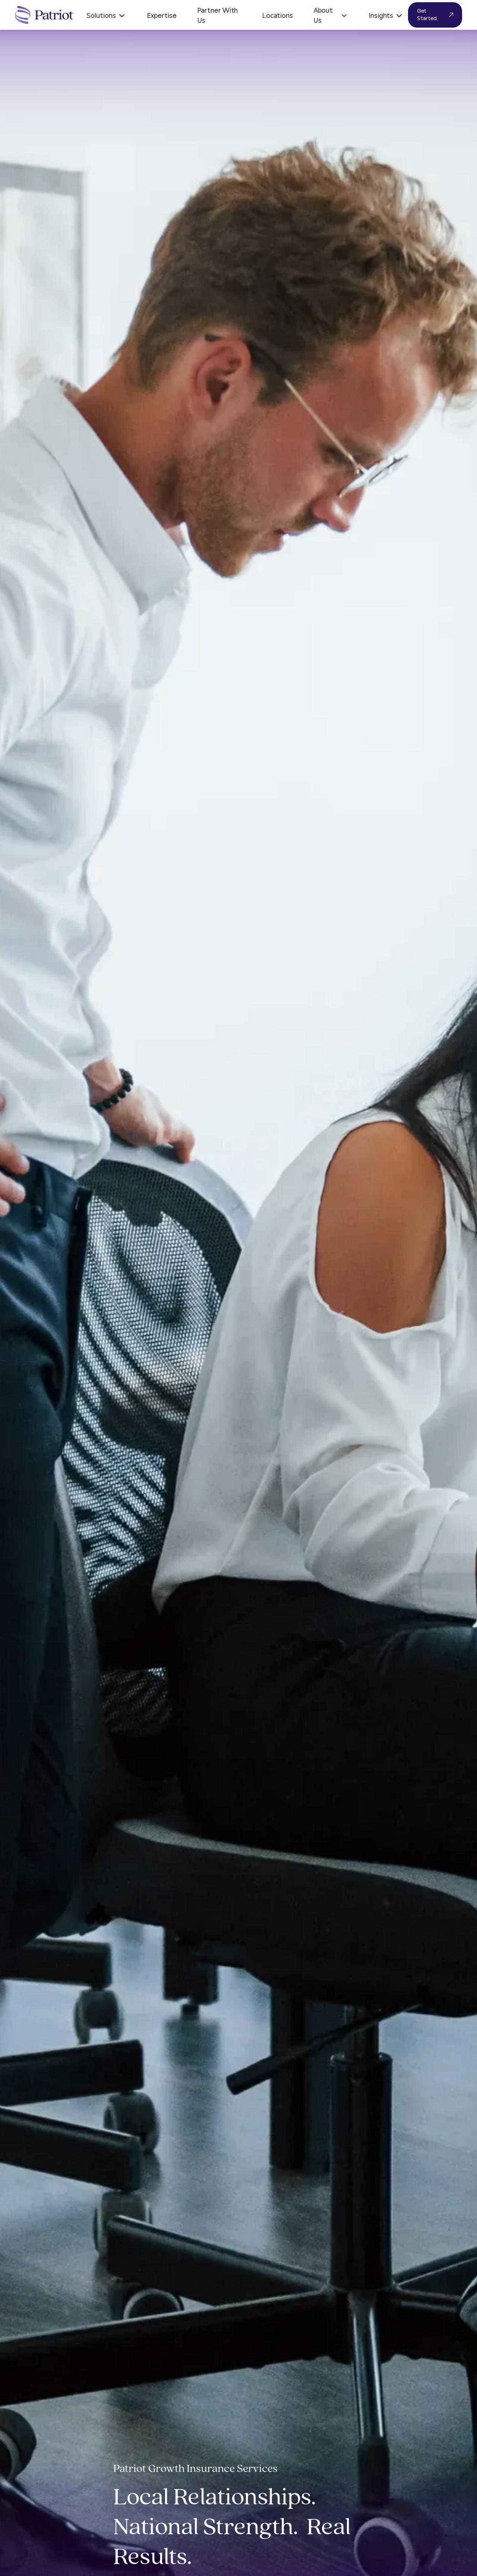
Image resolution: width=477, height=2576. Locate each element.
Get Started (435, 14)
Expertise (162, 16)
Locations (277, 16)
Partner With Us (218, 15)
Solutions (106, 16)
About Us (331, 15)
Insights (386, 16)
